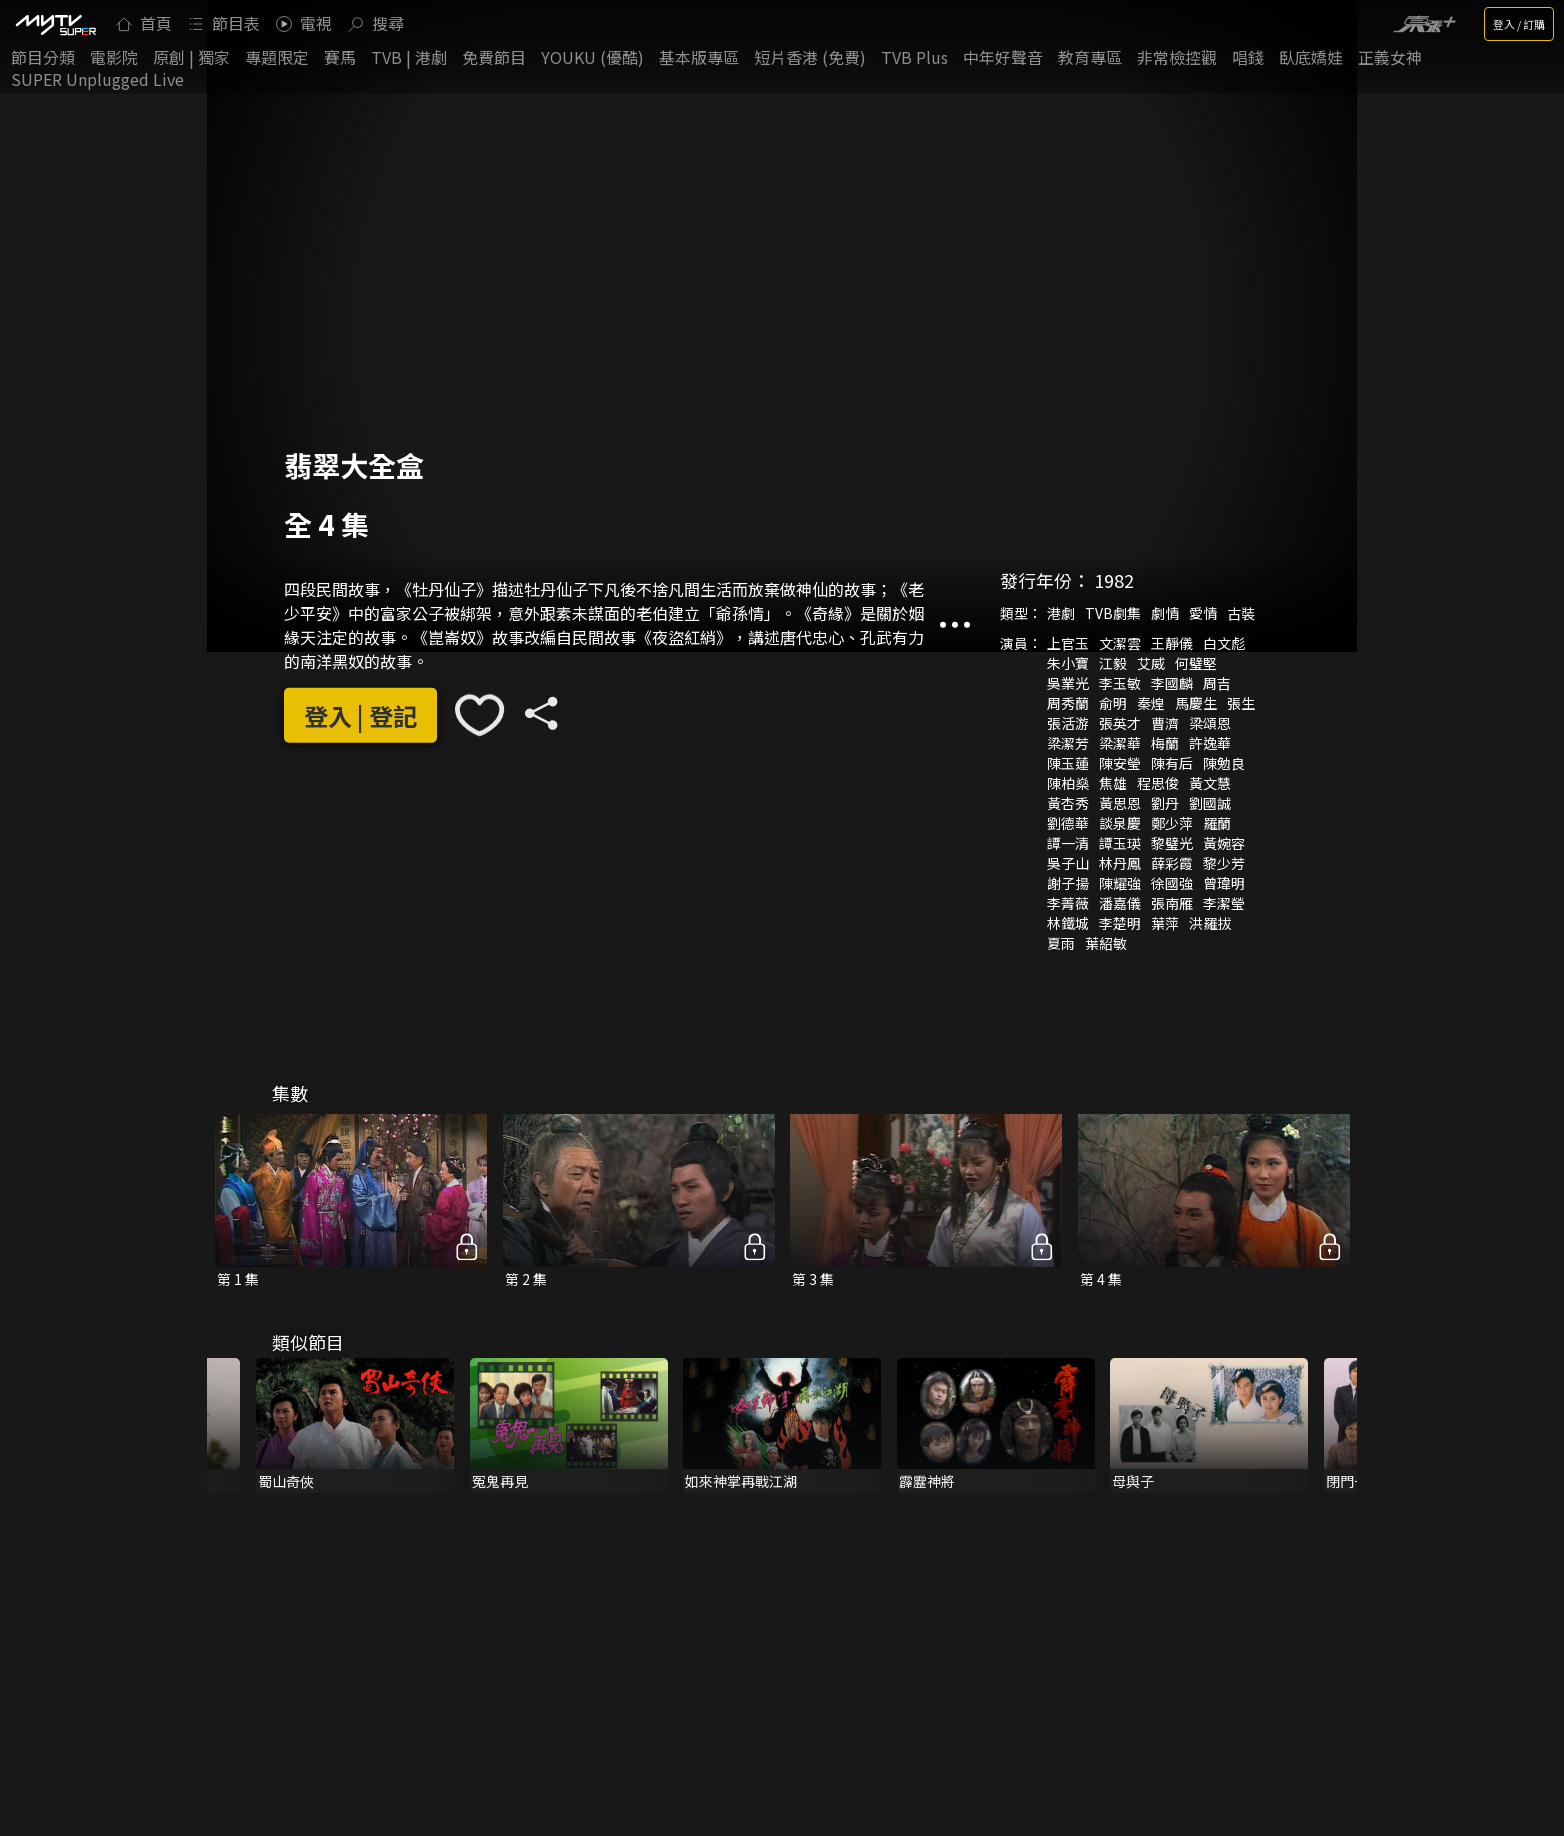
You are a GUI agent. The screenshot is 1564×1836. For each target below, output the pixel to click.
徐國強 (1172, 883)
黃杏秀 (1068, 803)
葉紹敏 (1106, 943)
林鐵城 (1068, 923)
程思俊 (1158, 783)
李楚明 (1120, 923)
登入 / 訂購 (1519, 24)
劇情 (1165, 613)
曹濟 (1165, 723)
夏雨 (1061, 943)
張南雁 (1172, 903)
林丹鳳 (1120, 863)
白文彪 (1224, 643)
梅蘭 (1165, 743)
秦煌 (1151, 703)
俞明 (1113, 703)
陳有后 (1172, 763)
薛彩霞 (1172, 863)
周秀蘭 (1068, 703)
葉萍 (1165, 923)
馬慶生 (1196, 703)
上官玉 (1068, 643)
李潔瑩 (1224, 903)
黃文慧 (1210, 783)
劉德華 (1068, 823)
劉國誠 (1210, 803)
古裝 (1241, 613)
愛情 (1203, 613)
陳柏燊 (1068, 783)
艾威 (1151, 663)
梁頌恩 (1210, 723)
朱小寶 (1068, 663)
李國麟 (1172, 683)
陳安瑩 (1120, 763)
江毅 (1113, 663)
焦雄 (1113, 783)
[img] (55, 24)
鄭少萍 (1172, 823)
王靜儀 (1172, 643)
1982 (1114, 580)
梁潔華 (1120, 743)
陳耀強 (1120, 883)
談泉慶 (1120, 823)
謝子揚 (1068, 883)
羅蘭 (1217, 823)
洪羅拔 (1210, 923)
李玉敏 (1120, 683)
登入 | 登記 (360, 715)
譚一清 (1068, 843)
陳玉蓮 (1068, 763)
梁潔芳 (1068, 743)
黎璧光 (1172, 843)
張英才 (1120, 723)
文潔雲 (1120, 643)
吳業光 (1068, 683)
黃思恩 (1120, 803)
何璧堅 (1196, 663)
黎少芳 (1224, 863)
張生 (1241, 703)
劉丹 (1165, 803)
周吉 (1217, 683)
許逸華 (1210, 743)
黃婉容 (1224, 843)
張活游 (1068, 723)
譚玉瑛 (1120, 843)
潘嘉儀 (1120, 903)
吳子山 (1068, 863)
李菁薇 (1068, 903)
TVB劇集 (1113, 613)
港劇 (1061, 613)
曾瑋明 (1224, 883)
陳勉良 (1224, 763)
